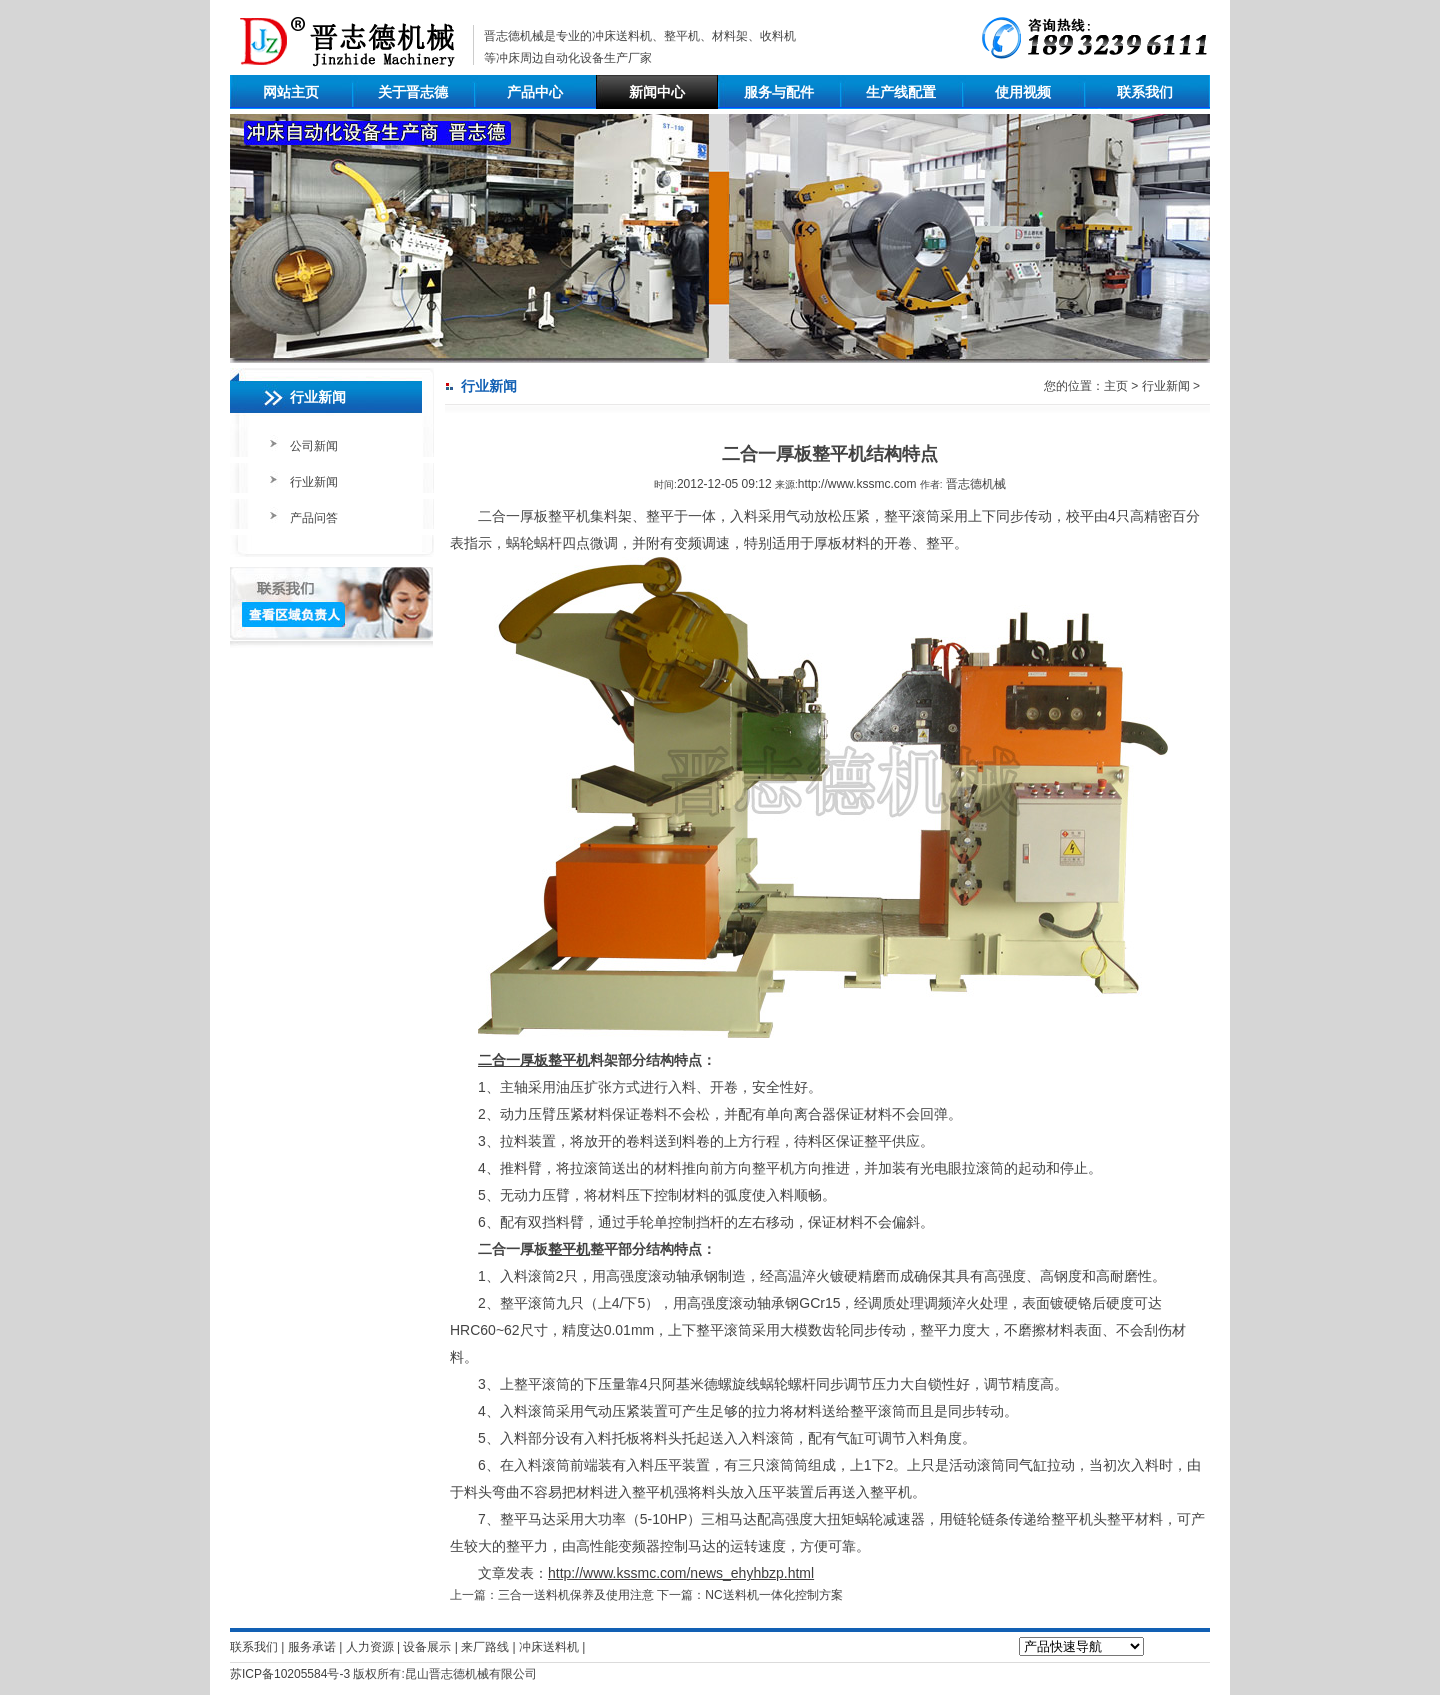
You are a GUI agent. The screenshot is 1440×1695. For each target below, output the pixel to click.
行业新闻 (314, 482)
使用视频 (1023, 92)
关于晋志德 (413, 92)
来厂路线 (485, 1647)
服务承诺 (312, 1647)
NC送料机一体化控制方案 (773, 1595)
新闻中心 (657, 92)
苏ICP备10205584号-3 (290, 1674)
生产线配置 (901, 92)
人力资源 (370, 1647)
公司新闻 (314, 446)
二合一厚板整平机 (534, 1060)
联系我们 (1145, 92)
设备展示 (427, 1647)
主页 (1116, 386)
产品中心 (535, 92)
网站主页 (291, 92)
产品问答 (314, 518)
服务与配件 (779, 92)
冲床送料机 (622, 36)
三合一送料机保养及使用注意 (576, 1595)
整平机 (569, 1249)
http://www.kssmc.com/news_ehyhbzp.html (681, 1573)
